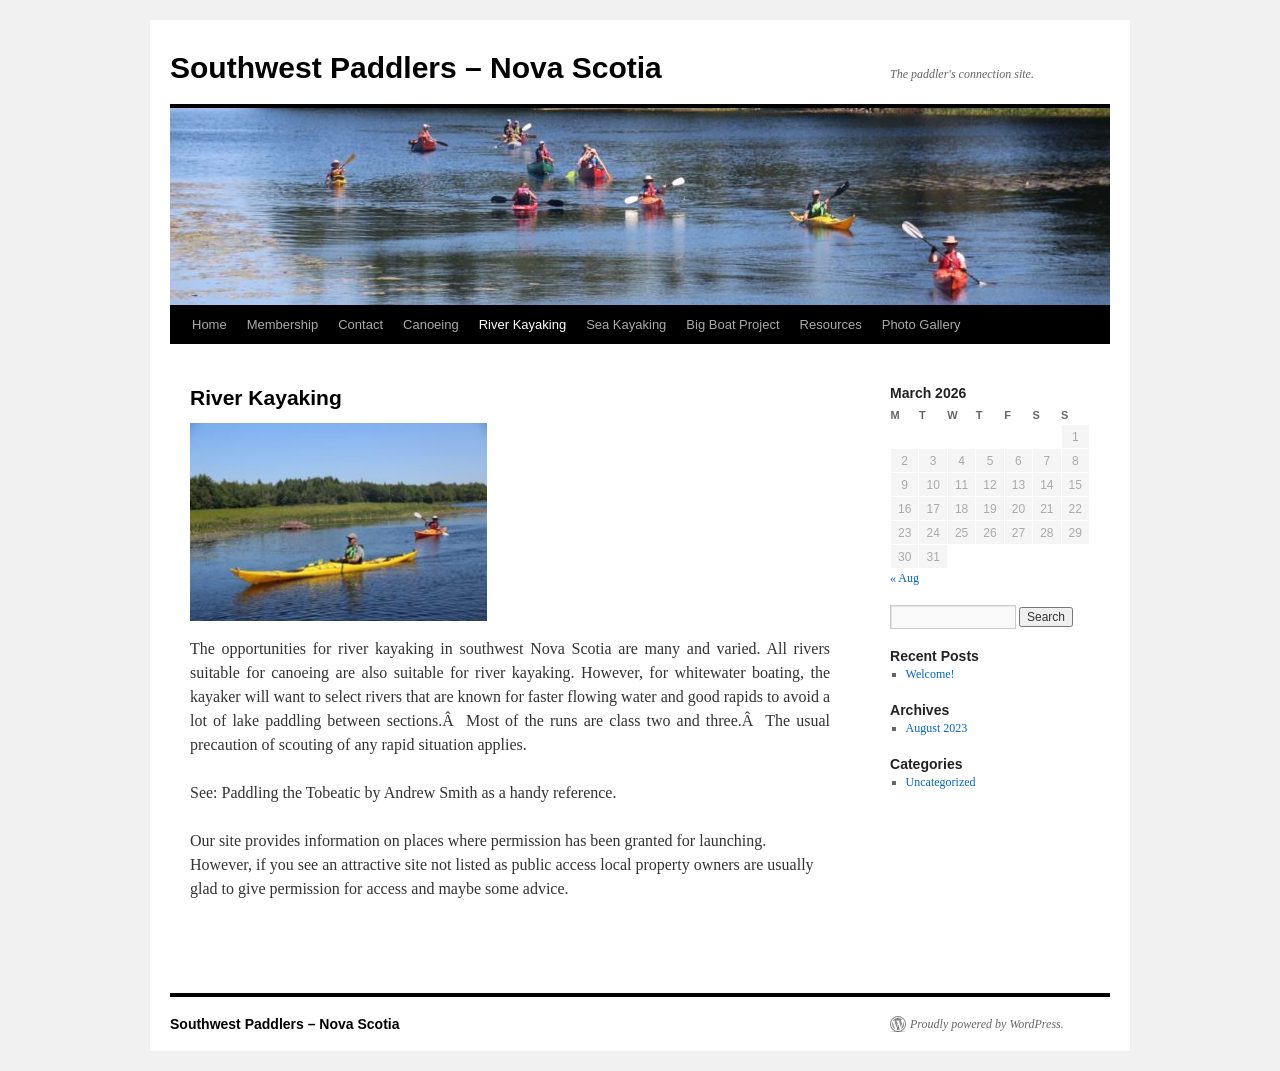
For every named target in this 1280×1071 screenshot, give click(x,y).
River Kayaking (522, 324)
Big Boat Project (732, 324)
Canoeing (431, 324)
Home (209, 324)
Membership (283, 324)
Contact (360, 324)
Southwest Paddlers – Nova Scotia (416, 67)
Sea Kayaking (626, 324)
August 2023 (937, 728)
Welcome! (930, 674)
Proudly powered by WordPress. (987, 1024)
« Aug (904, 578)
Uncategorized (941, 782)
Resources (831, 324)
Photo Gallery (921, 324)
